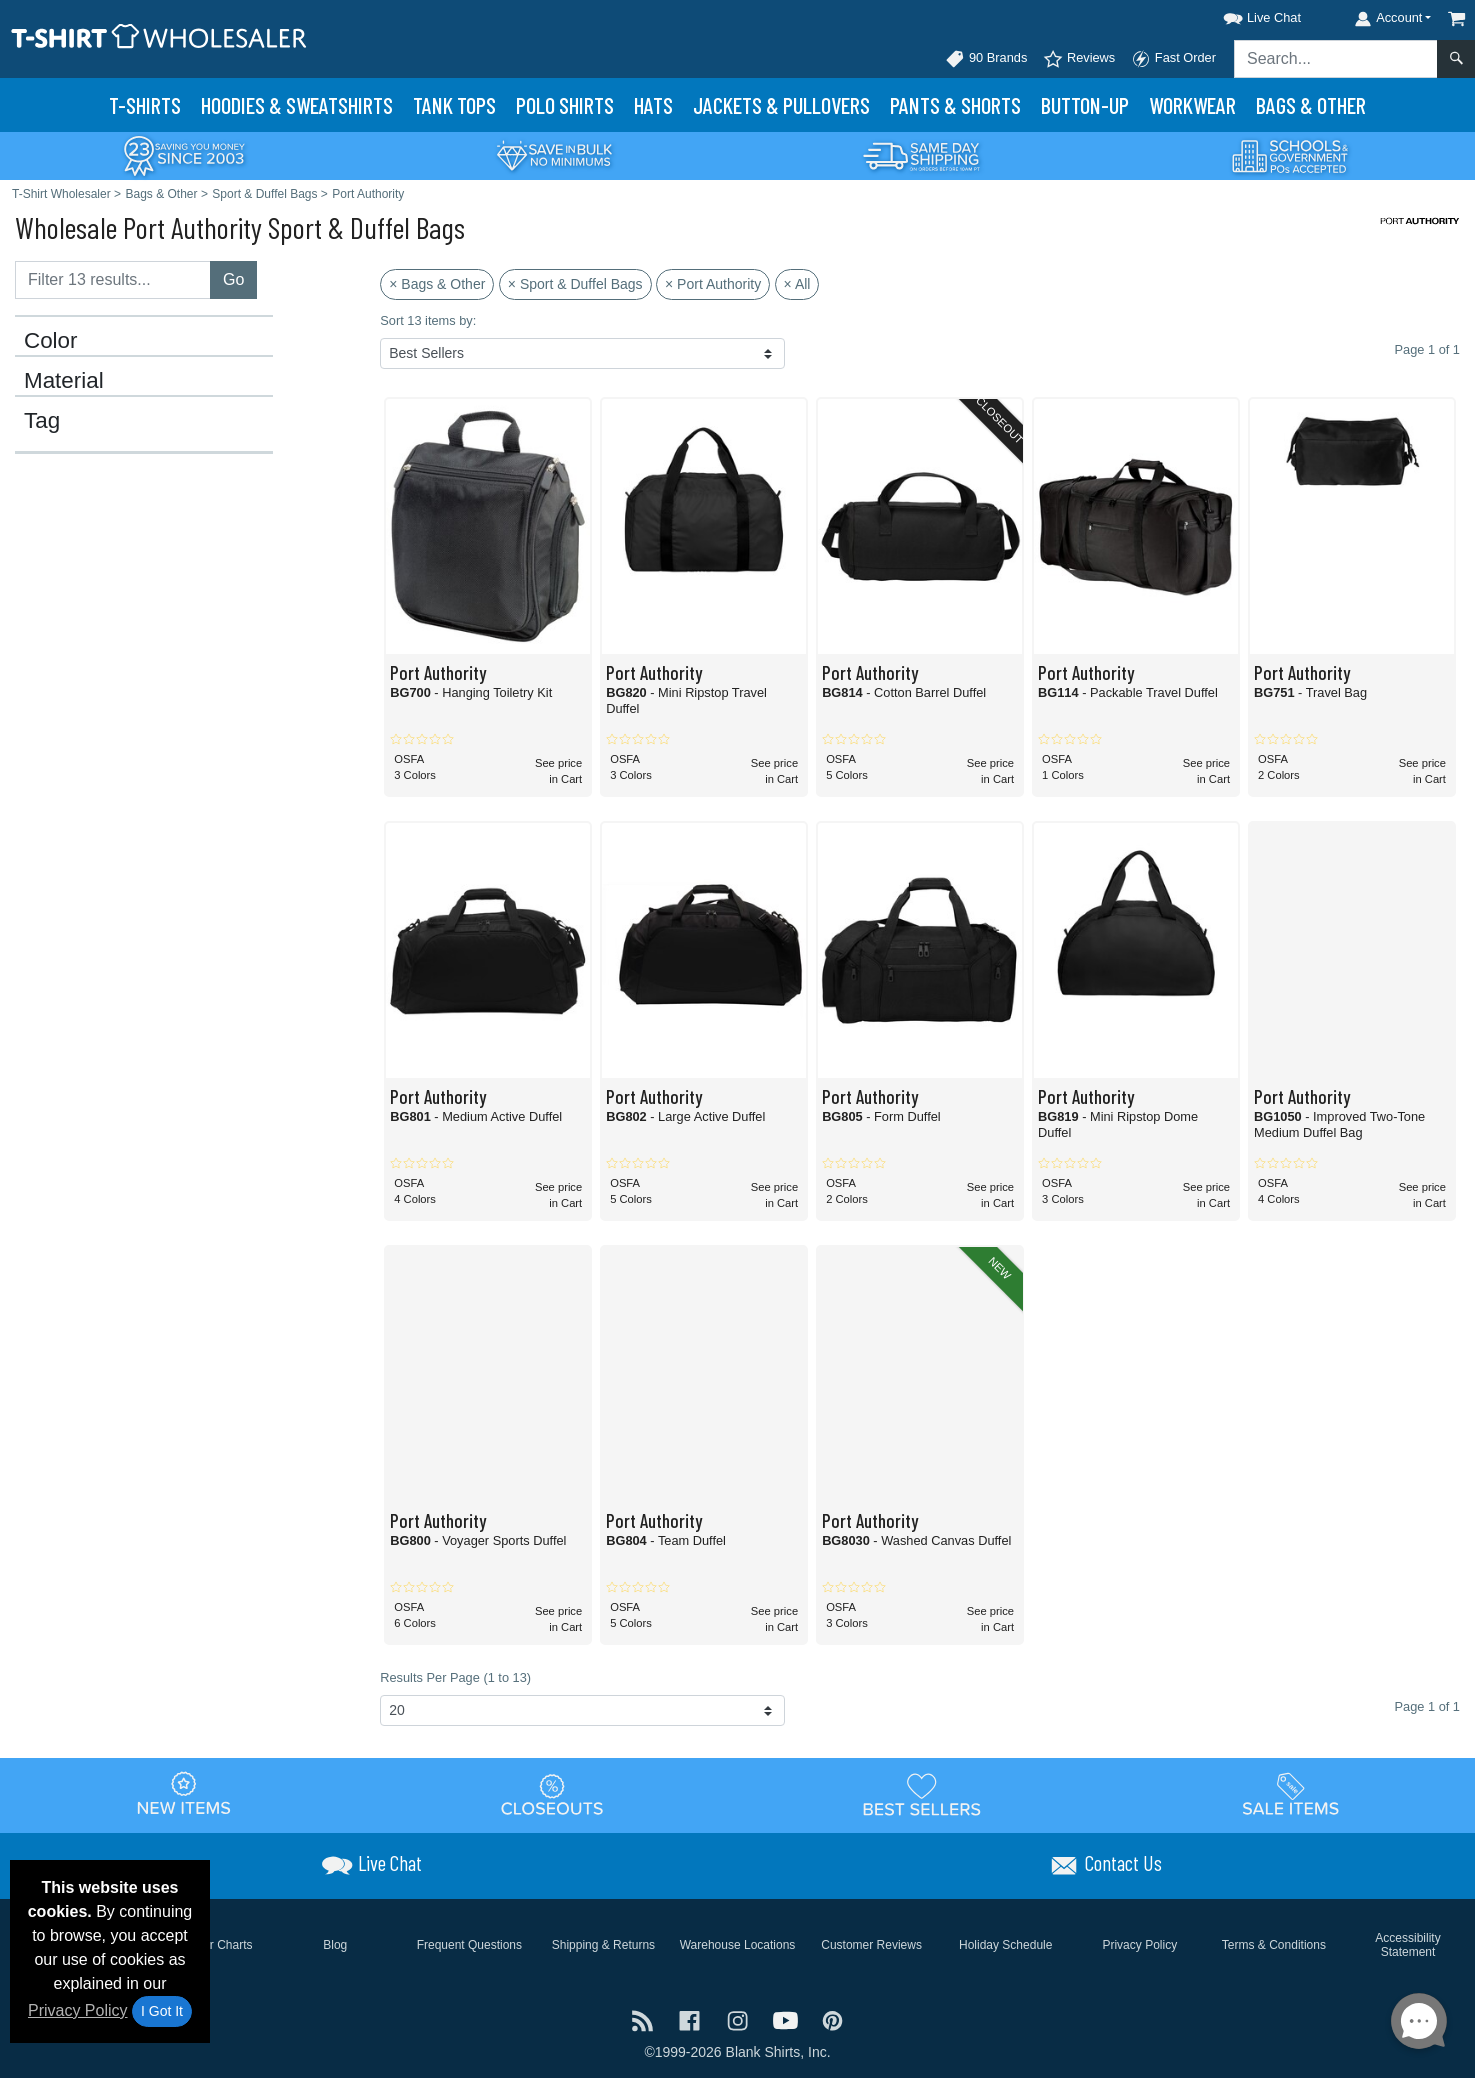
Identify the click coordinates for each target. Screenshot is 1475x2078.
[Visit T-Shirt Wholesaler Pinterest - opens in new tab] (832, 2019)
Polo (565, 105)
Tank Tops (454, 105)
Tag (42, 421)
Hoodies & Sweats (297, 105)
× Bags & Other (437, 284)
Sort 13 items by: (428, 320)
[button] (1244, 14)
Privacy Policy (78, 2010)
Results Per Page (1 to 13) (455, 1677)
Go (233, 279)
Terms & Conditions (1274, 1945)
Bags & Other (1311, 105)
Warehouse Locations (738, 1945)
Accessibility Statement (1407, 1945)
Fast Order (1173, 59)
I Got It (162, 2011)
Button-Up (1085, 105)
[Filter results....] (113, 280)
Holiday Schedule (1005, 1945)
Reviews (1079, 59)
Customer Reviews (871, 1945)
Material (64, 381)
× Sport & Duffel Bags (575, 284)
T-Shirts (145, 105)
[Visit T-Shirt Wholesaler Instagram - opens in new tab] (740, 2019)
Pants (955, 105)
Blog (335, 1945)
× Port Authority (713, 284)
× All (797, 284)
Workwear (1192, 105)
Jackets (781, 105)
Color (51, 341)
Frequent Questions (469, 1945)
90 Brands (986, 59)
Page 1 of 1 (1427, 1706)
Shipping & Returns (603, 1945)
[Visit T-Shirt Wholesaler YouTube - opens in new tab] (788, 2019)
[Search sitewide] (1336, 59)
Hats (653, 105)
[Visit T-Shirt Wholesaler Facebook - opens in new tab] (692, 2019)
